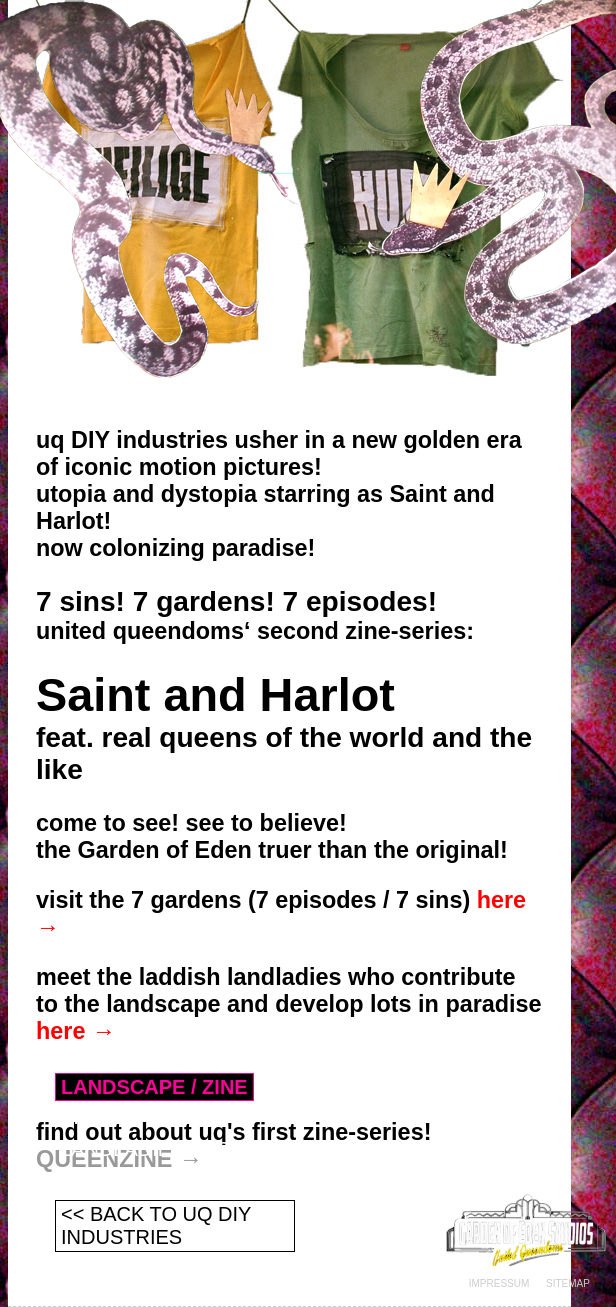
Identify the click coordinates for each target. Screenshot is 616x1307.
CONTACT (107, 1181)
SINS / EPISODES (143, 1117)
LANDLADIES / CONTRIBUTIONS (213, 1149)
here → (75, 1031)
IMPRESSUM (499, 1283)
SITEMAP (568, 1283)
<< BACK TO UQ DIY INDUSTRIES (156, 1225)
